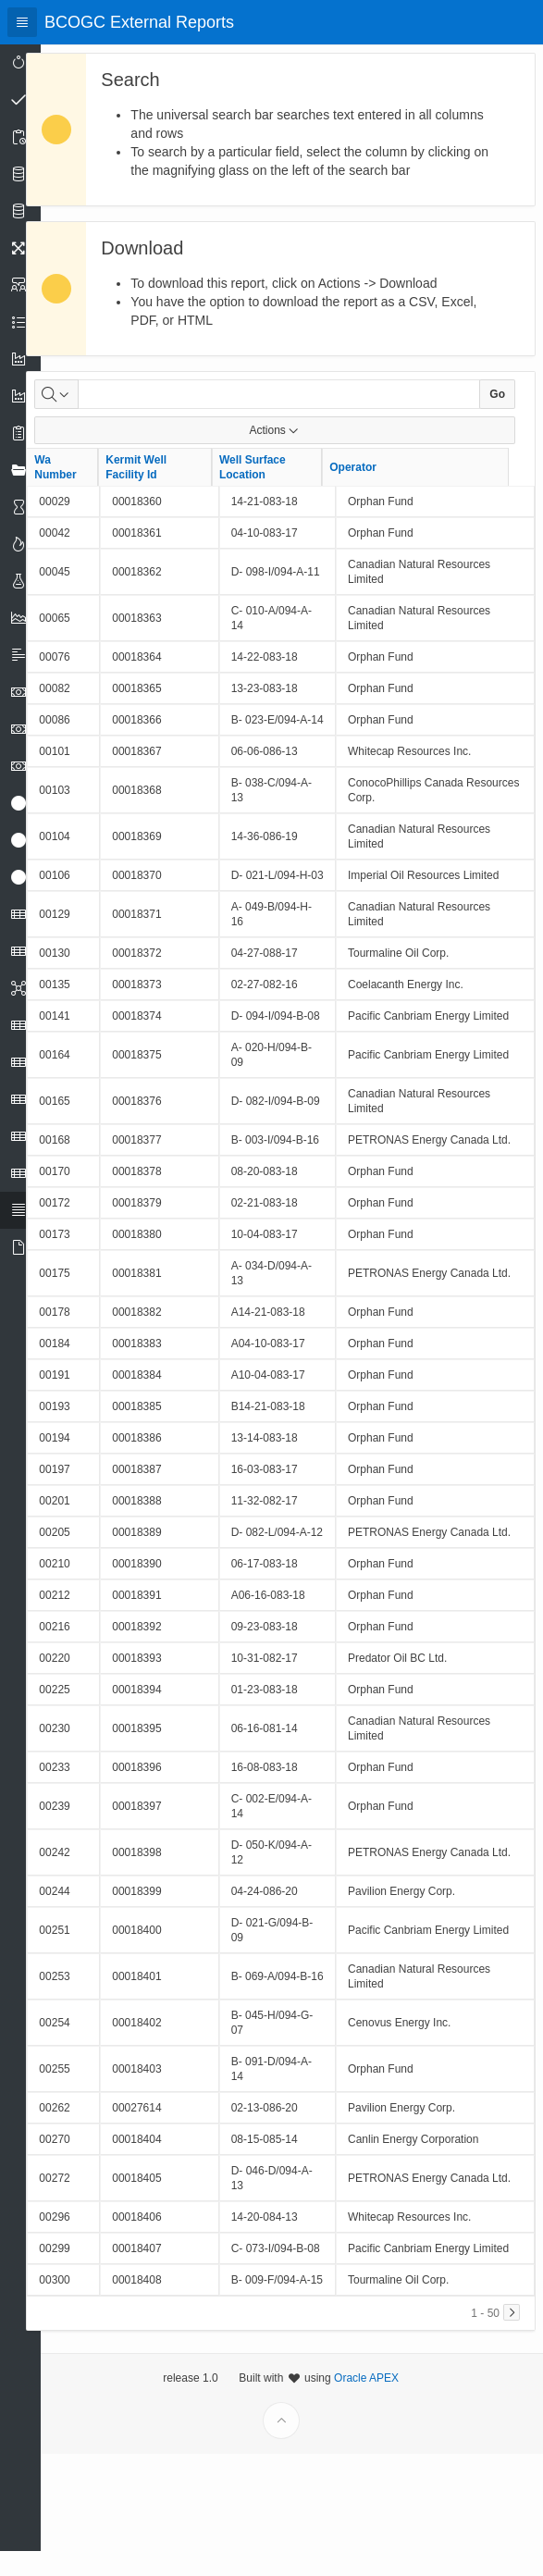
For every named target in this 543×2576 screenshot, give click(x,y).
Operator (378, 485)
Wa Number (81, 486)
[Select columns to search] (82, 412)
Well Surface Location (278, 486)
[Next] (511, 2434)
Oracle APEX (379, 2545)
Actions (287, 448)
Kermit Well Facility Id (161, 486)
